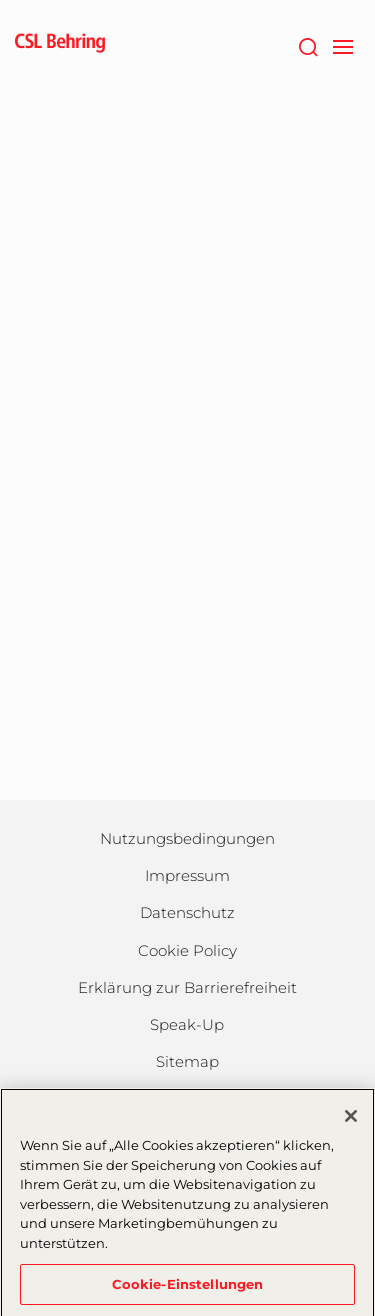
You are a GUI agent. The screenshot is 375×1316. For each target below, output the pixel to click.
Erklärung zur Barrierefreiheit (187, 987)
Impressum (187, 875)
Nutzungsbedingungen (187, 838)
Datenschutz (187, 912)
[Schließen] (351, 1122)
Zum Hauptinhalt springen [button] (0, 0)
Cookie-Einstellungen (188, 1289)
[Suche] (307, 45)
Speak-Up (187, 1024)
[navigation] (342, 45)
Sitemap (187, 1061)
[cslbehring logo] (60, 45)
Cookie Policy (187, 950)
